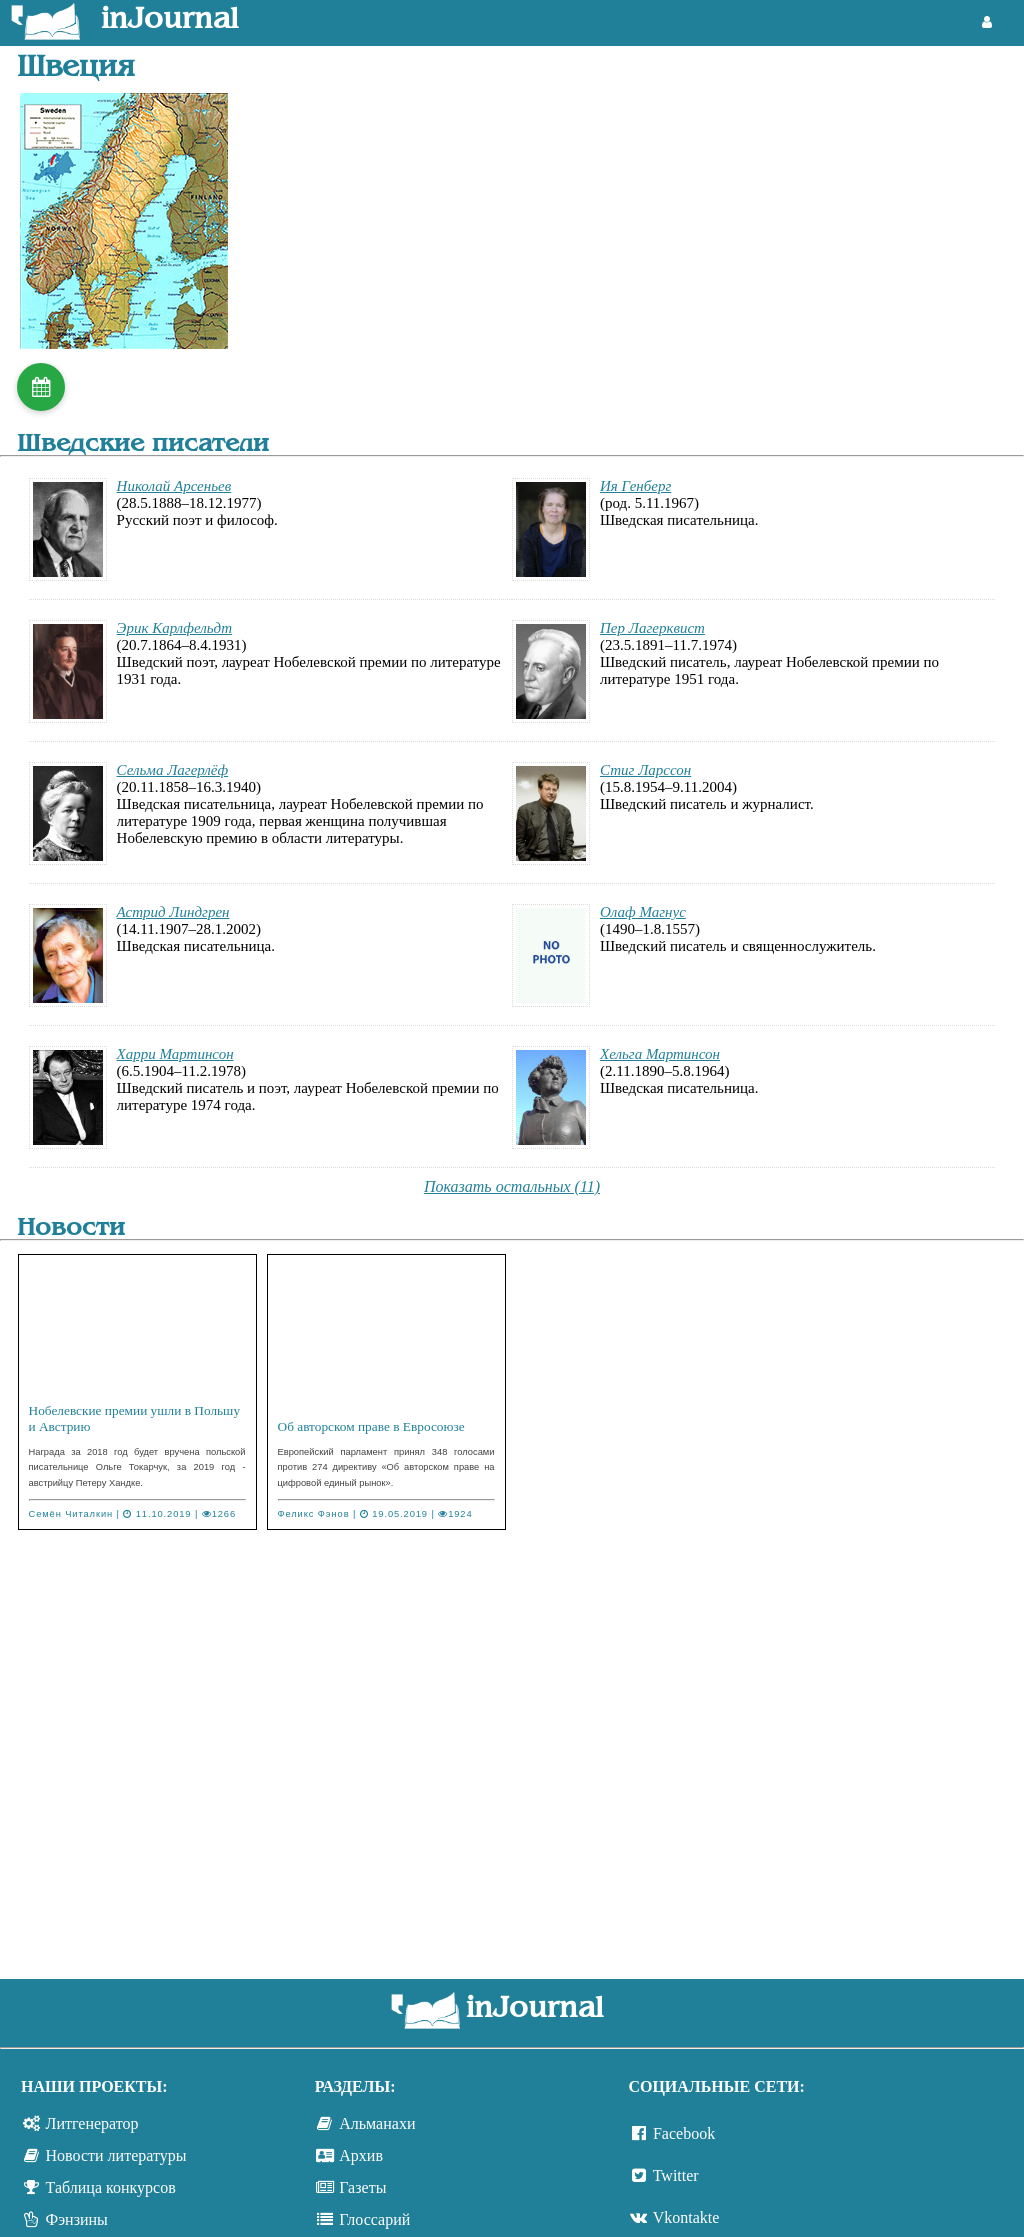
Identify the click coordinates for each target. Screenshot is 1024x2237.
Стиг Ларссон (645, 770)
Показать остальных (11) (512, 1186)
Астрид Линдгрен (173, 912)
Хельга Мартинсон (660, 1054)
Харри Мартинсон (175, 1054)
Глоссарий (374, 2219)
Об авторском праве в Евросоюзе (371, 1426)
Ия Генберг (635, 486)
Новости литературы (116, 2155)
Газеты (362, 2187)
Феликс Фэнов (314, 1514)
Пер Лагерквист (652, 628)
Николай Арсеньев (174, 486)
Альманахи (377, 2123)
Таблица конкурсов (111, 2187)
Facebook (684, 2133)
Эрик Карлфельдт (174, 628)
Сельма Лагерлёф (173, 770)
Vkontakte (686, 2217)
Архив (361, 2155)
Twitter (676, 2175)
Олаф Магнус (643, 912)
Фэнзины (77, 2219)
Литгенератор (92, 2123)
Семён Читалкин (71, 1514)
